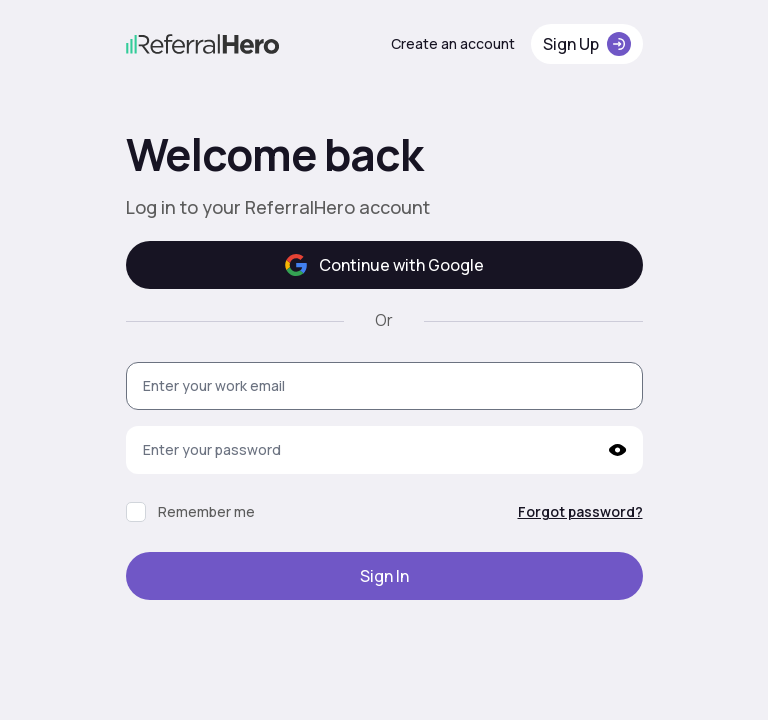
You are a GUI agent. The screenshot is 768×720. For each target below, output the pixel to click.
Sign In (384, 576)
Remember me (206, 511)
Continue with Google (384, 265)
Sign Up (587, 44)
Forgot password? (580, 511)
